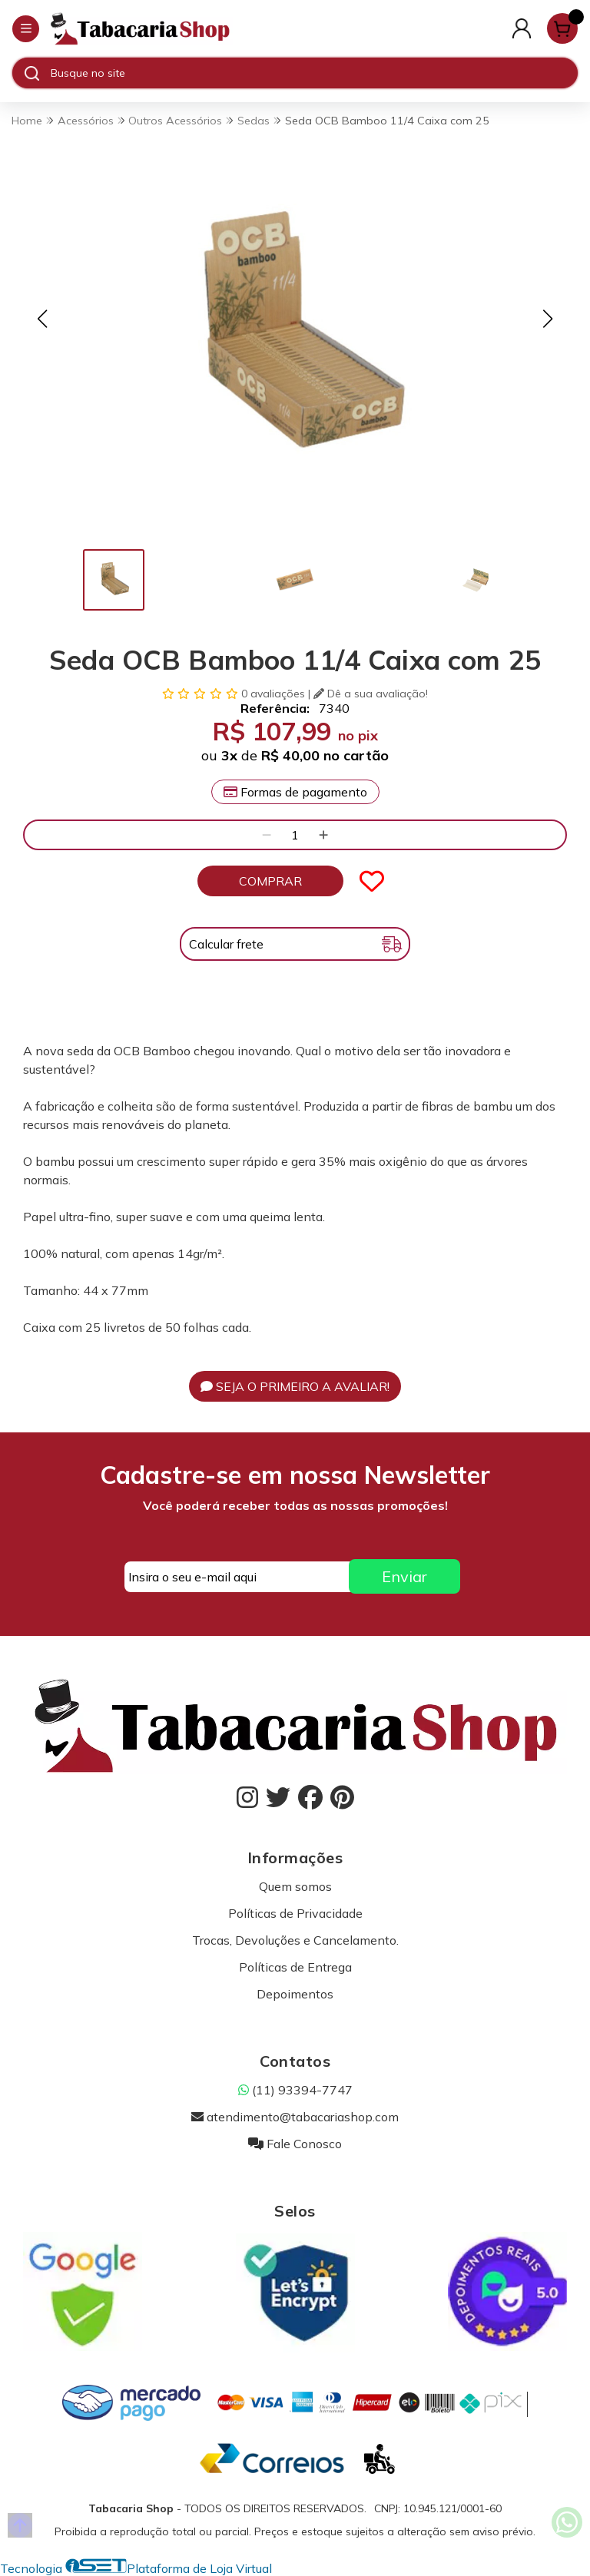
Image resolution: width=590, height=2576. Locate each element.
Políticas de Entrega (295, 1967)
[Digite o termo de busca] (314, 73)
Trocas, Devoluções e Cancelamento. (295, 1940)
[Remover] (266, 835)
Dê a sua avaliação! (370, 693)
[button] (42, 318)
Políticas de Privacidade (295, 1913)
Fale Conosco (295, 2143)
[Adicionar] (323, 835)
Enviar (404, 1576)
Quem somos (295, 1886)
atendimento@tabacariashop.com (295, 2116)
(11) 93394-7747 (295, 2090)
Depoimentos (295, 1994)
